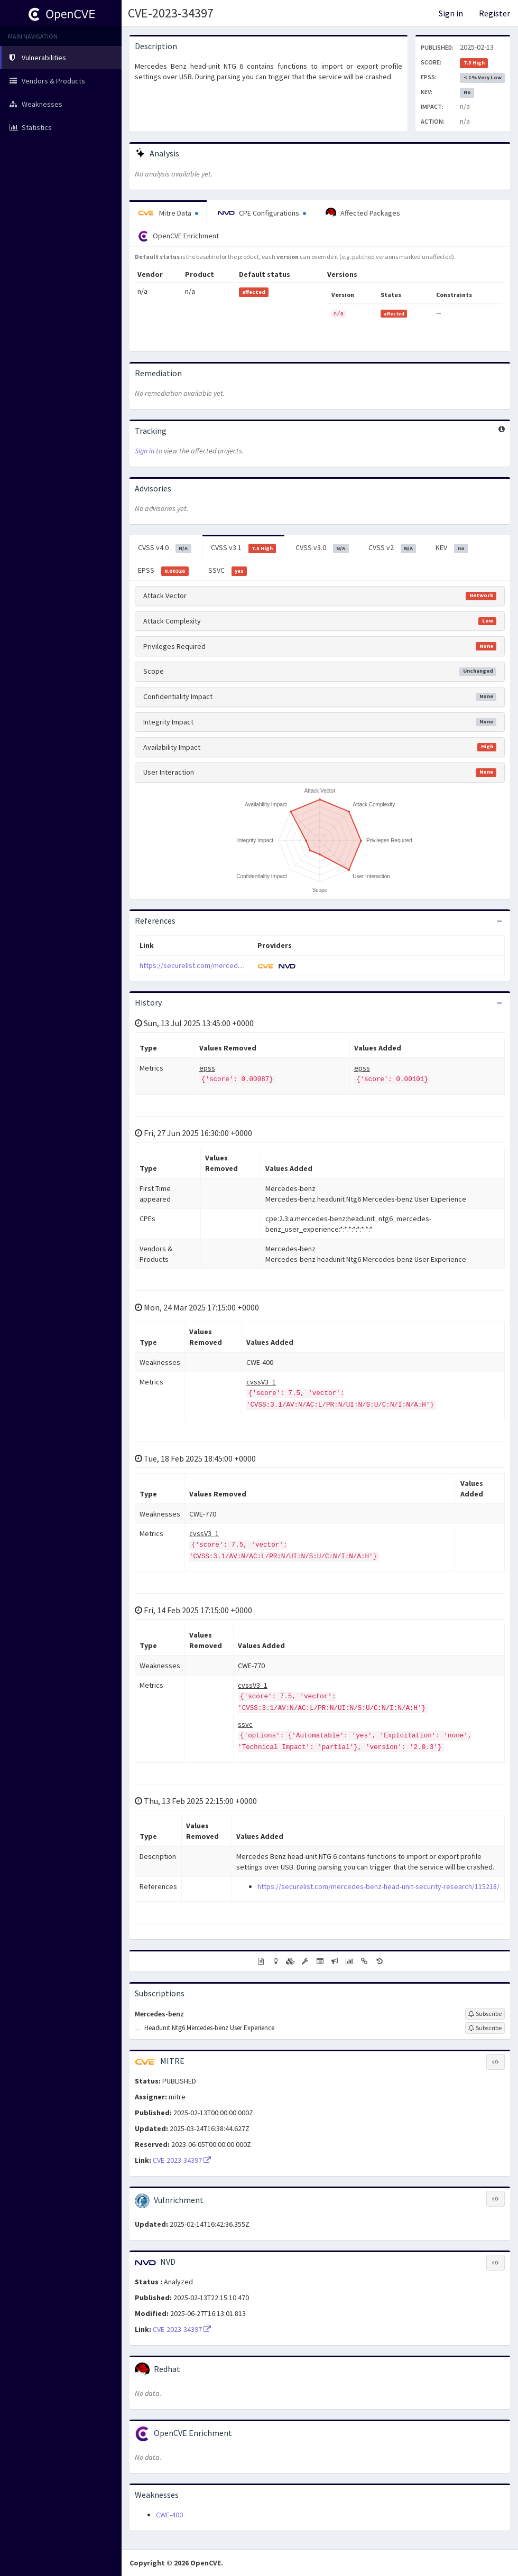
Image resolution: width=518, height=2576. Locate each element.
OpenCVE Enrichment (178, 236)
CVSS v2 (392, 548)
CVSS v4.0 (164, 548)
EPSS (163, 570)
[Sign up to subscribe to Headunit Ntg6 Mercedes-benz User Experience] (485, 2028)
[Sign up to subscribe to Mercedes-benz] (485, 2014)
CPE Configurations (262, 213)
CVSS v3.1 (243, 548)
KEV (452, 548)
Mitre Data (168, 213)
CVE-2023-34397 (171, 13)
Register (494, 13)
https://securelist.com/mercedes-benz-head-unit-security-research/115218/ (378, 1886)
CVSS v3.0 (322, 548)
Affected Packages (363, 213)
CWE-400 (169, 2514)
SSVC (227, 570)
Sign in (451, 13)
